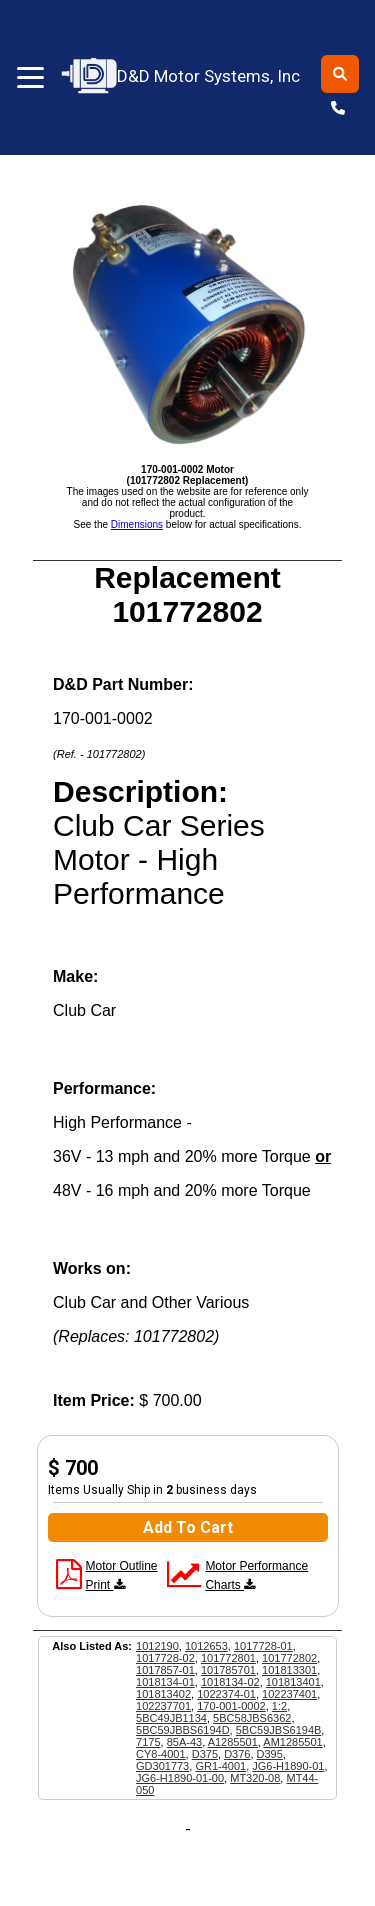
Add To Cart (188, 1527)
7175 (148, 1742)
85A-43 (184, 1742)
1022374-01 (226, 1694)
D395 (270, 1754)
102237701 (163, 1706)
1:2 (279, 1706)
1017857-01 (165, 1670)
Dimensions (137, 524)
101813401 (293, 1682)
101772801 (228, 1658)
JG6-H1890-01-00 (180, 1778)
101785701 (228, 1670)
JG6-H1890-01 (288, 1766)
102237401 (289, 1694)
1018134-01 (165, 1682)
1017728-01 (263, 1646)
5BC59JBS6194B (279, 1730)
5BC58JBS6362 (252, 1718)
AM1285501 (292, 1742)
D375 (205, 1754)
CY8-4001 (161, 1754)
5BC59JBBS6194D (183, 1730)
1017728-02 (165, 1658)
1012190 (157, 1646)
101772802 (289, 1658)
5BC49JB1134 (171, 1718)
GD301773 (162, 1766)
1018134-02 (230, 1682)
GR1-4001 (220, 1766)
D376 (237, 1754)
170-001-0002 (231, 1706)
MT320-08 (255, 1778)
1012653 (206, 1646)
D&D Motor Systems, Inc (182, 76)
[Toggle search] (340, 74)
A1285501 (233, 1742)
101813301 (289, 1670)
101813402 (163, 1694)
